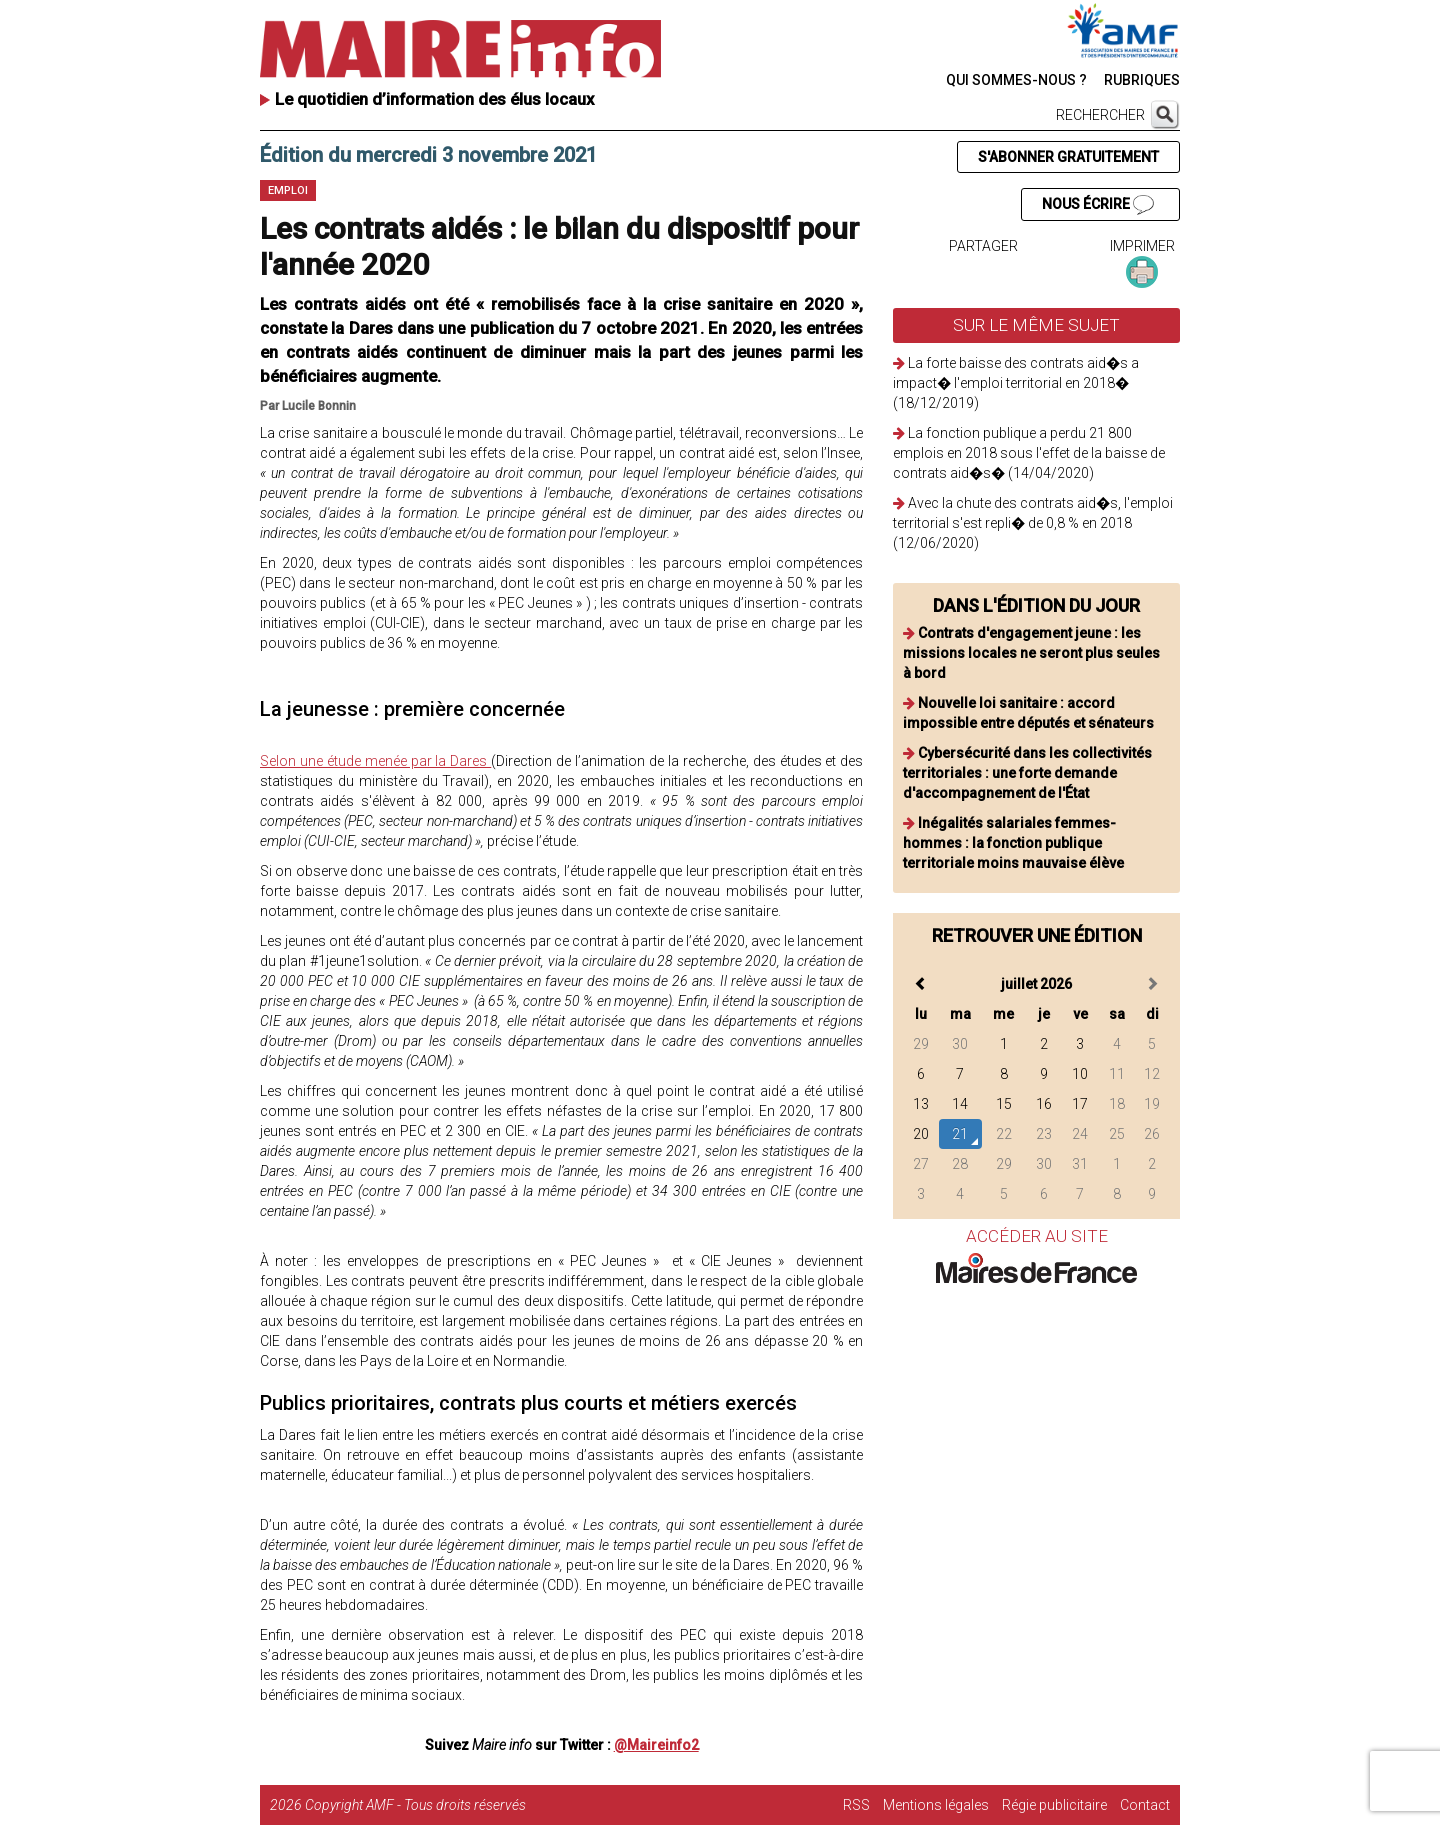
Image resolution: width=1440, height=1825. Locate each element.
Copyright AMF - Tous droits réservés (415, 1805)
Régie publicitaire (1054, 1805)
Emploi (288, 190)
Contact (1145, 1805)
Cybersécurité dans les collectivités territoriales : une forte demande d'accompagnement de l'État (1027, 773)
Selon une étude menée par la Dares (375, 761)
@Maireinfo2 (656, 1745)
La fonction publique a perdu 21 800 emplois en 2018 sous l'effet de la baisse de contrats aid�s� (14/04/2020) (1029, 453)
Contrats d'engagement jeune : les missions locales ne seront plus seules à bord (1031, 653)
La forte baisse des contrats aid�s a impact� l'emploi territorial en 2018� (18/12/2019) (1016, 383)
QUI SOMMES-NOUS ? (1016, 80)
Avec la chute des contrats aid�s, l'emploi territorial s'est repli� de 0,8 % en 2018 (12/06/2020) (1033, 523)
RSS (856, 1805)
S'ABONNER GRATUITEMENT (1068, 157)
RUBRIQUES (1142, 80)
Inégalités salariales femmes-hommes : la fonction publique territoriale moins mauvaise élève (1013, 843)
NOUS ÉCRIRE (1098, 205)
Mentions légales (936, 1805)
